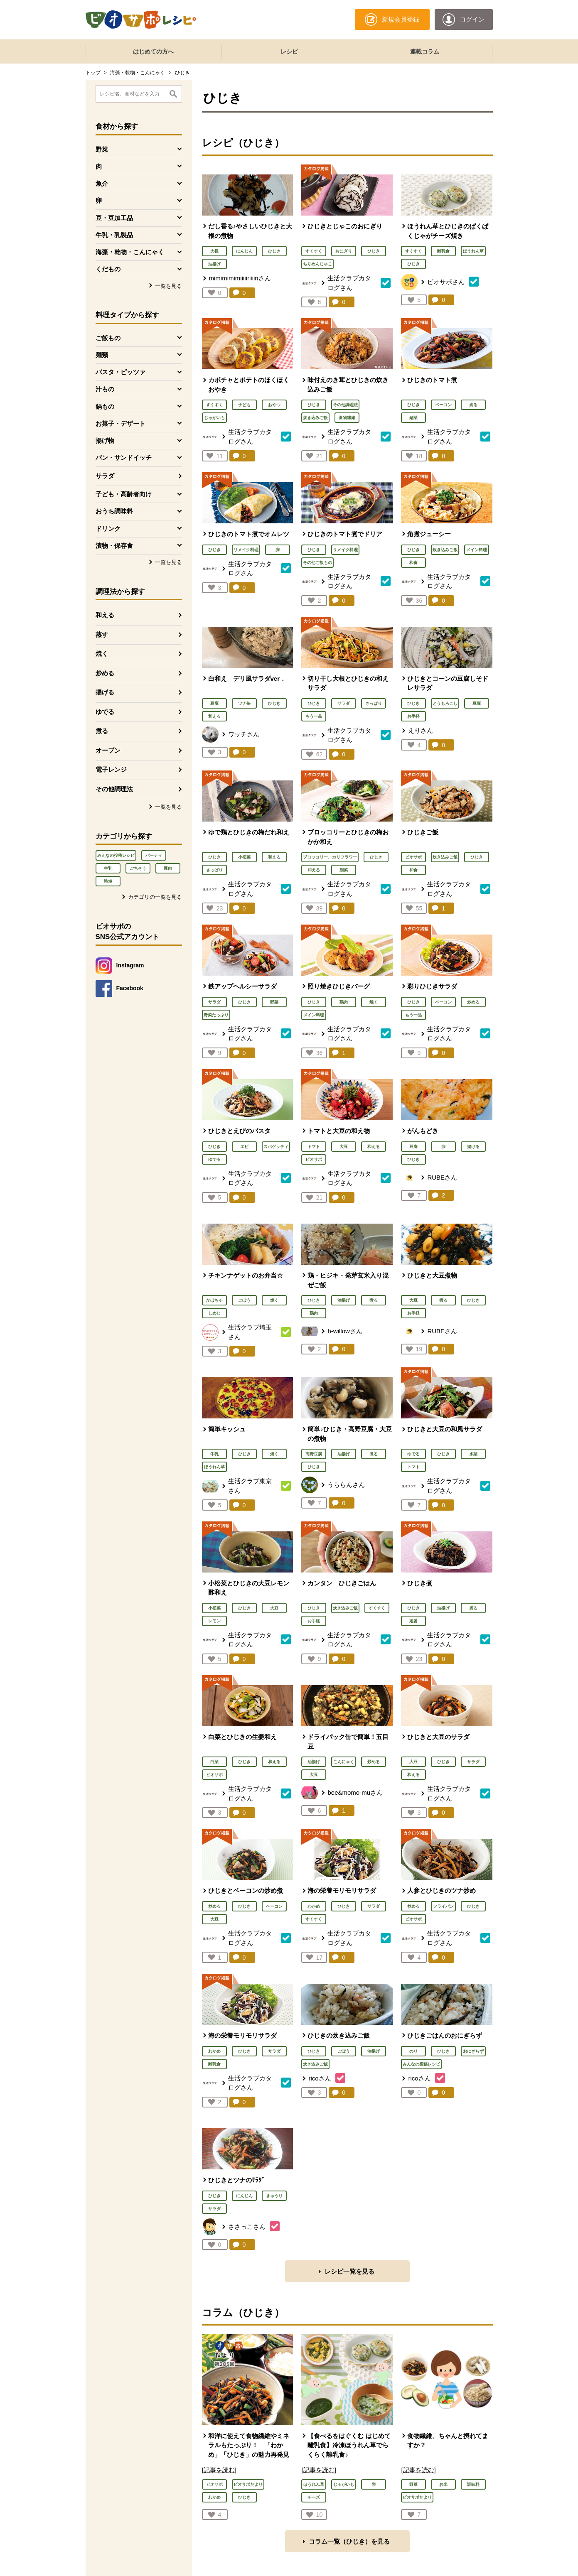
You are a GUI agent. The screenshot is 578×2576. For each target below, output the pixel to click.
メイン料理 (476, 549)
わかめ (313, 1906)
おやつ (274, 404)
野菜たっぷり (216, 1015)
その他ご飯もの (317, 562)
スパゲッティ (275, 1146)
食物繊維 (347, 417)
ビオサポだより (248, 2484)
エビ (244, 1146)
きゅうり (274, 2195)
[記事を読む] (219, 2469)
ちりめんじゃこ (317, 264)
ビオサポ (413, 857)
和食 (413, 562)
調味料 (473, 2484)
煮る (102, 730)
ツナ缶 (244, 703)
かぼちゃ (214, 1300)
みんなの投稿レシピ (116, 855)
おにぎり (343, 251)
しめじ (214, 1313)
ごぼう (244, 1300)
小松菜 (244, 857)
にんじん (244, 251)
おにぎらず (473, 2051)
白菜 (214, 1761)
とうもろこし (445, 703)
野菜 (274, 1002)
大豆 (343, 1146)
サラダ (105, 475)
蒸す (102, 634)
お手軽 (413, 716)
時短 (108, 881)
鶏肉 (343, 1002)
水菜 (473, 1454)
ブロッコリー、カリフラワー (330, 857)
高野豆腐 (313, 1454)
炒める (105, 673)
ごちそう (138, 868)
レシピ (289, 51)
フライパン (443, 1906)
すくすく (313, 251)
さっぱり (373, 703)
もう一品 (313, 716)
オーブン (108, 750)
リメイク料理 (246, 549)
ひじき (274, 251)
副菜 (413, 417)
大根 (214, 251)
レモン (214, 1621)
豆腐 (214, 703)
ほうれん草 (473, 251)
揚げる (105, 692)
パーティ (153, 855)
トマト (313, 1146)
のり (413, 2051)
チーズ (313, 2497)
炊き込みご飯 (315, 417)
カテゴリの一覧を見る (155, 897)
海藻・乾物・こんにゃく (137, 73)
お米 (443, 2484)
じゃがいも (214, 417)
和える (105, 614)
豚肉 (168, 868)
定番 (413, 1621)
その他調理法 (114, 788)
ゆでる (105, 711)
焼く (102, 653)
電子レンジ (111, 769)
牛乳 (108, 868)
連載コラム (424, 51)
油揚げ (214, 264)
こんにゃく (343, 1761)
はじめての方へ (153, 51)
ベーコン (443, 404)
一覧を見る (168, 286)
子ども (244, 404)
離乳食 (443, 251)
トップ (93, 73)
